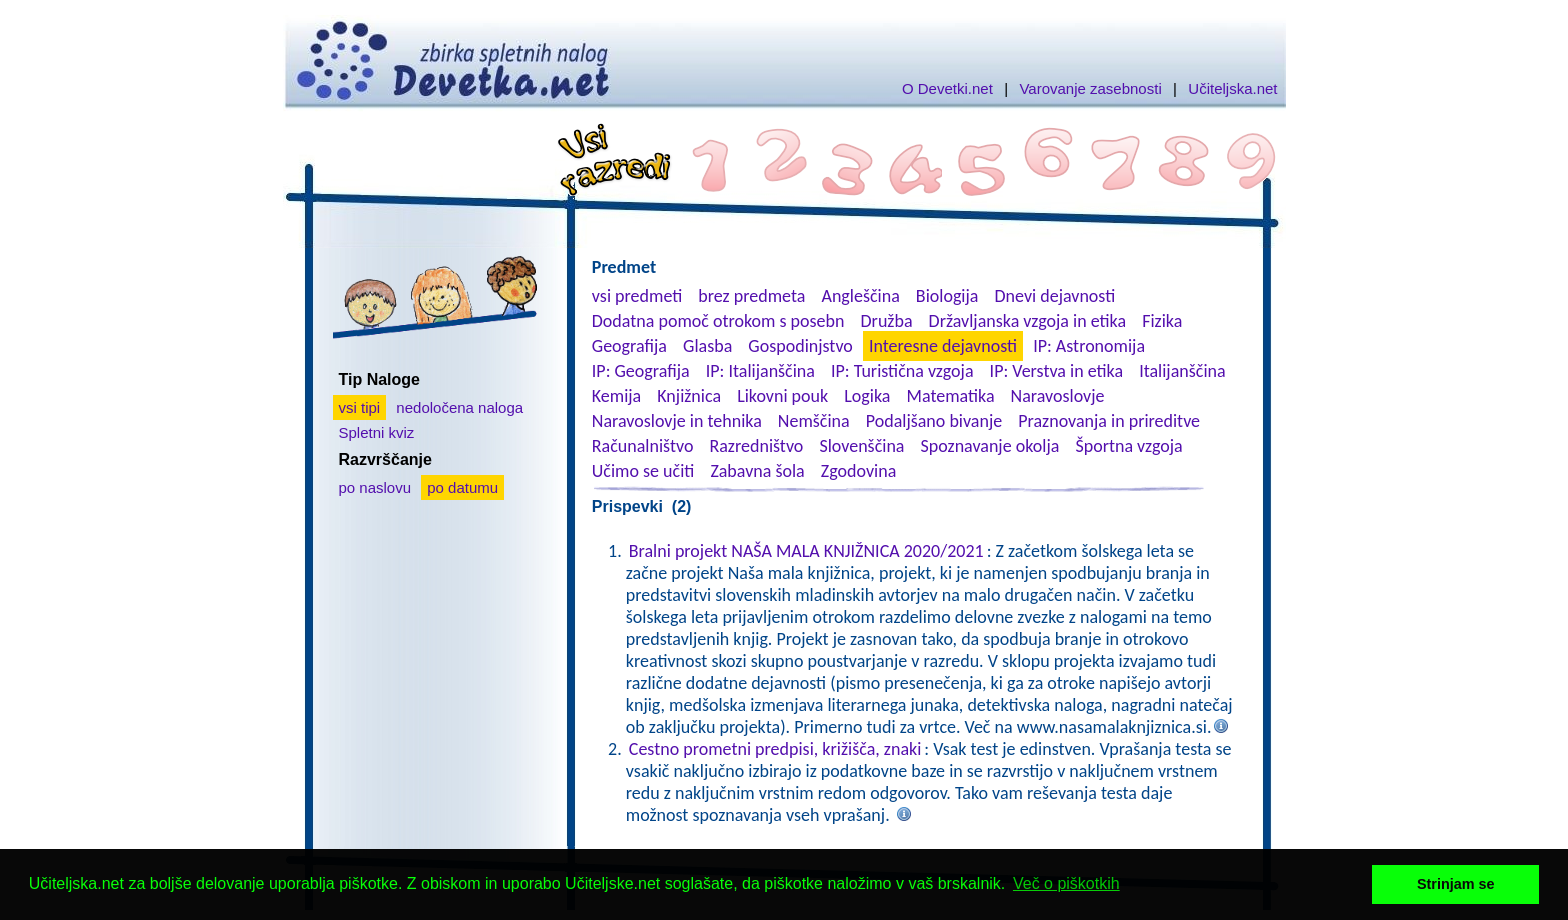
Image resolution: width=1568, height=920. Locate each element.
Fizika (1162, 321)
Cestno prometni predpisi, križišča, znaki (775, 749)
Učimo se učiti (643, 471)
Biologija (947, 296)
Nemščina (814, 421)
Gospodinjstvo (800, 346)
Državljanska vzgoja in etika (1027, 321)
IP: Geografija (641, 371)
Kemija (616, 396)
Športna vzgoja (1128, 446)
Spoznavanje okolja (990, 446)
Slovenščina (861, 446)
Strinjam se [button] (1456, 884)
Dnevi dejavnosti (1055, 296)
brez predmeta (751, 296)
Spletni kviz (377, 432)
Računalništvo (643, 446)
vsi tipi (360, 407)
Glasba (707, 346)
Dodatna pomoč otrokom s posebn (718, 321)
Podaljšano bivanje (934, 421)
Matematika (951, 396)
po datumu (462, 487)
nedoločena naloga (459, 407)
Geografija (629, 346)
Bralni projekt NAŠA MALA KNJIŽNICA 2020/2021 (806, 551)
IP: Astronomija (1089, 346)
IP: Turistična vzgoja (902, 371)
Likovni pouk (782, 396)
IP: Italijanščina (760, 371)
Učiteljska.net (1232, 88)
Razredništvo (756, 446)
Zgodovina (858, 471)
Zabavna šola (757, 471)
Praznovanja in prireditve (1109, 421)
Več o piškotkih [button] (1066, 883)
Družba (887, 321)
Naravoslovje (1058, 396)
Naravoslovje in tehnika (677, 421)
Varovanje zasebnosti (1090, 88)
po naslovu (375, 487)
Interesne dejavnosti (943, 346)
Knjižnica (689, 396)
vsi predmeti (637, 296)
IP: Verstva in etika (1056, 371)
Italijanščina (1182, 371)
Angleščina (860, 296)
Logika (867, 396)
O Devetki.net (947, 88)
